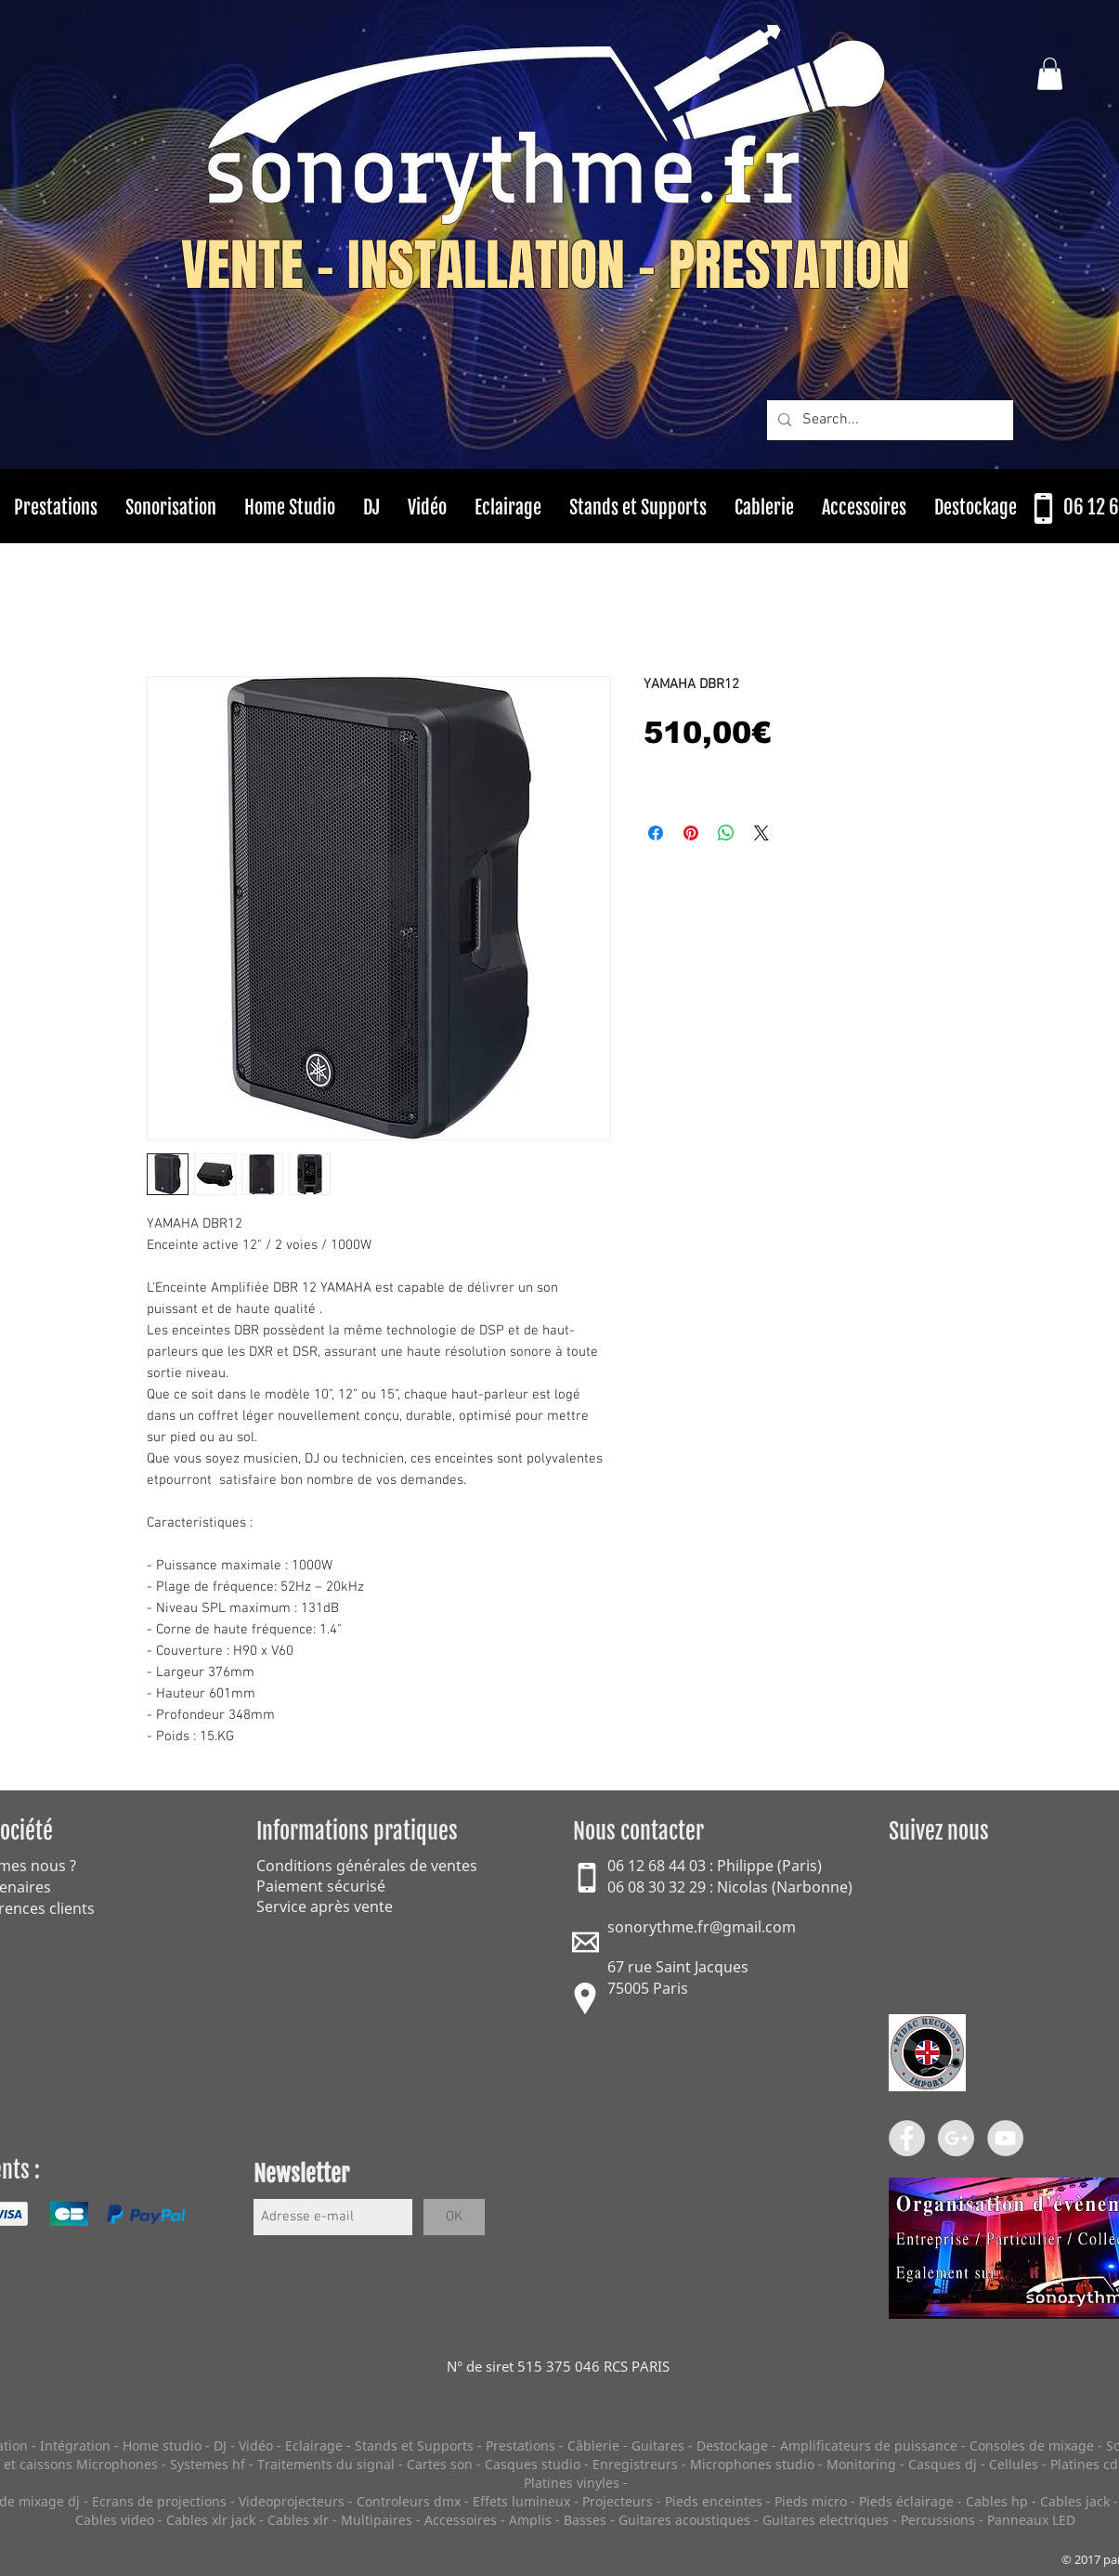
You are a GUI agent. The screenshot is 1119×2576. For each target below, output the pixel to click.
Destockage (732, 2445)
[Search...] (888, 420)
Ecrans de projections (159, 2501)
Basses (585, 2520)
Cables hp (997, 2501)
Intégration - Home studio (121, 2445)
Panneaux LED (1031, 2520)
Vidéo (256, 2445)
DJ (220, 2445)
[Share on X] (761, 833)
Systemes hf (207, 2464)
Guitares (657, 2445)
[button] (1049, 74)
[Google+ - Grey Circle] (956, 2138)
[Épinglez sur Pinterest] (691, 833)
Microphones (117, 2464)
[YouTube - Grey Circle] (1005, 2138)
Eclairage (315, 2445)
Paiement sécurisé (320, 1886)
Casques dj (944, 2464)
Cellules (1013, 2464)
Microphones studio (752, 2464)
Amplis (530, 2520)
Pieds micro (810, 2501)
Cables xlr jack (210, 2520)
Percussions (938, 2520)
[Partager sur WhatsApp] (726, 833)
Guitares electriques (825, 2520)
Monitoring (861, 2464)
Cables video (114, 2520)
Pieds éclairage (906, 2501)
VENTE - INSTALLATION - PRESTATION (545, 265)
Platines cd (1084, 2464)
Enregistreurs (635, 2464)
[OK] (454, 2217)
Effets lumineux (521, 2501)
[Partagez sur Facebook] (655, 833)
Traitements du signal (326, 2464)
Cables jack (1075, 2501)
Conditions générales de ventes (366, 1865)
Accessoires (460, 2520)
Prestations (520, 2445)
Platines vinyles (571, 2482)
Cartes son (440, 2464)
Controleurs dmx (410, 2501)
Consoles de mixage (1031, 2445)
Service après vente (324, 1906)
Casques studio (532, 2464)
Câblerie (593, 2445)
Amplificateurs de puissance (870, 2445)
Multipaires (376, 2520)
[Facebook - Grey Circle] (907, 2138)
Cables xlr (298, 2520)
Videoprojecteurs (292, 2501)
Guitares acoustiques (684, 2520)
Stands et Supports (414, 2445)
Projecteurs (617, 2501)
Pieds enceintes (713, 2501)
